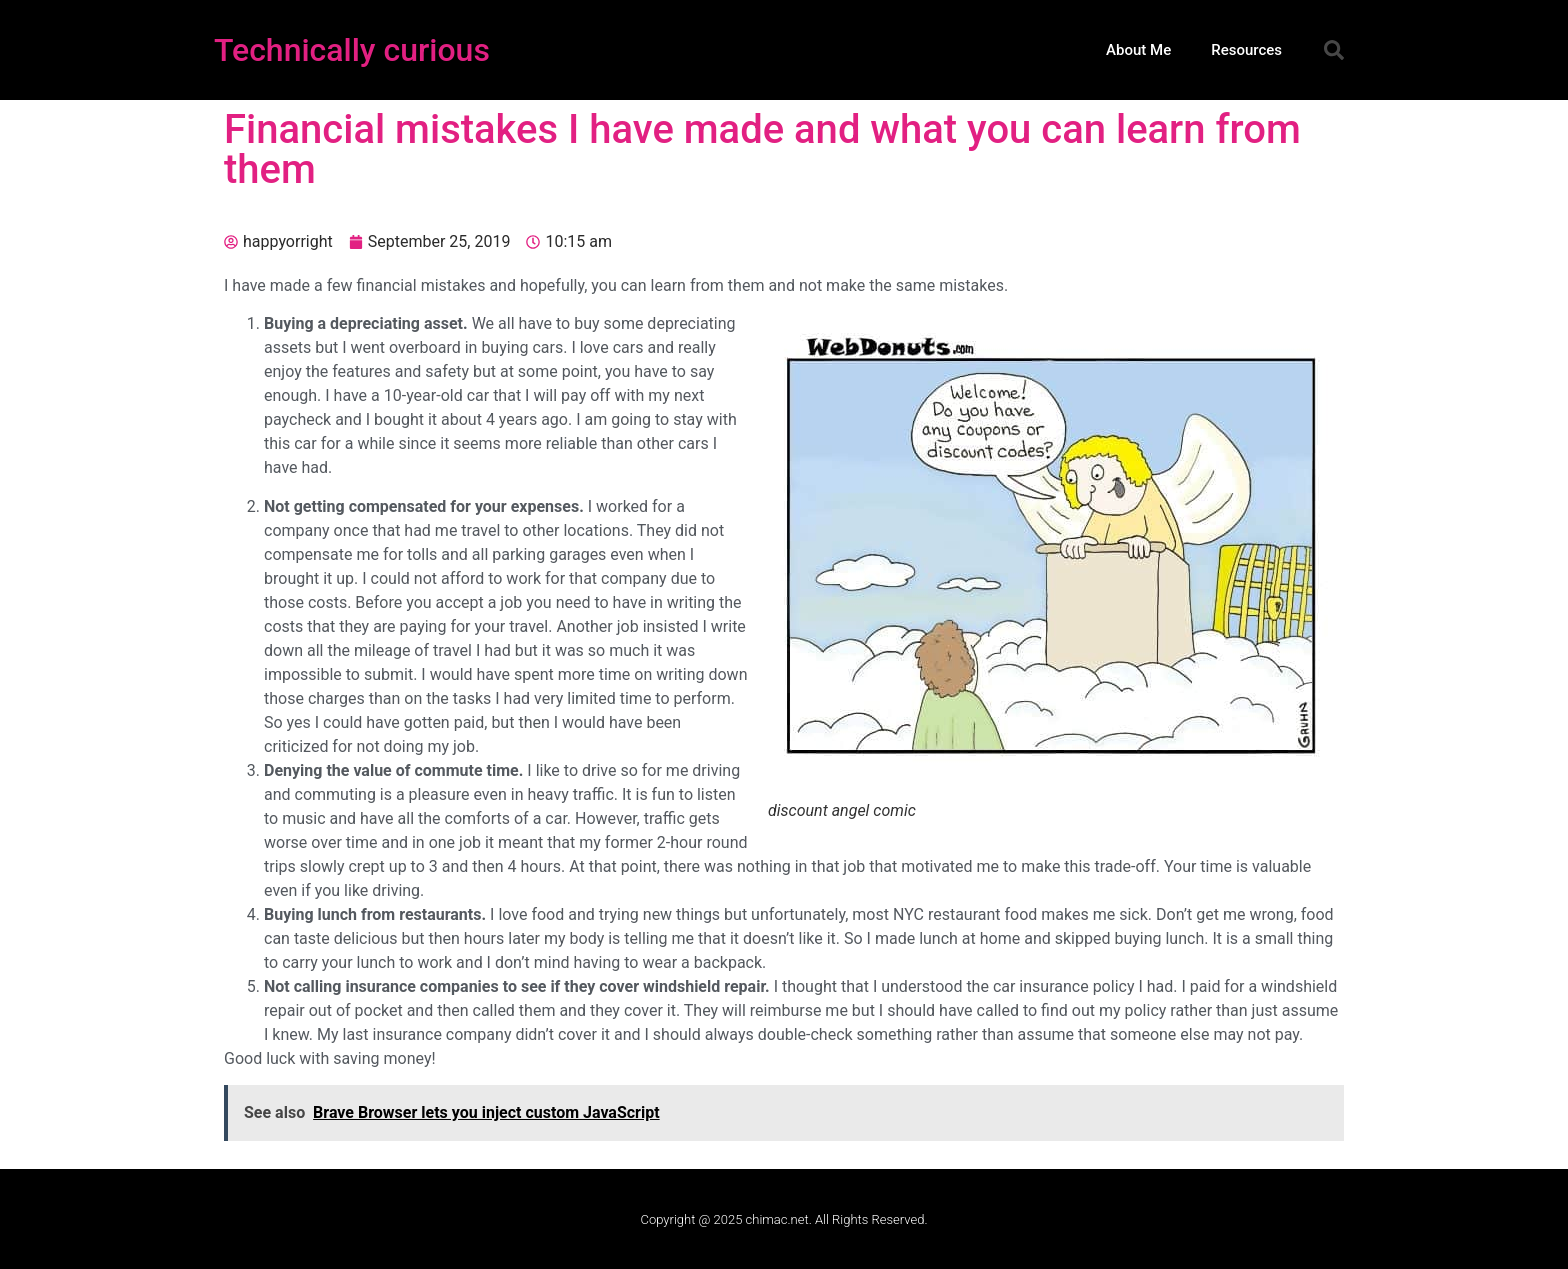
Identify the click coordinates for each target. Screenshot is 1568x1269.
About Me (1138, 50)
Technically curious (352, 50)
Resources (1246, 50)
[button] (1334, 50)
